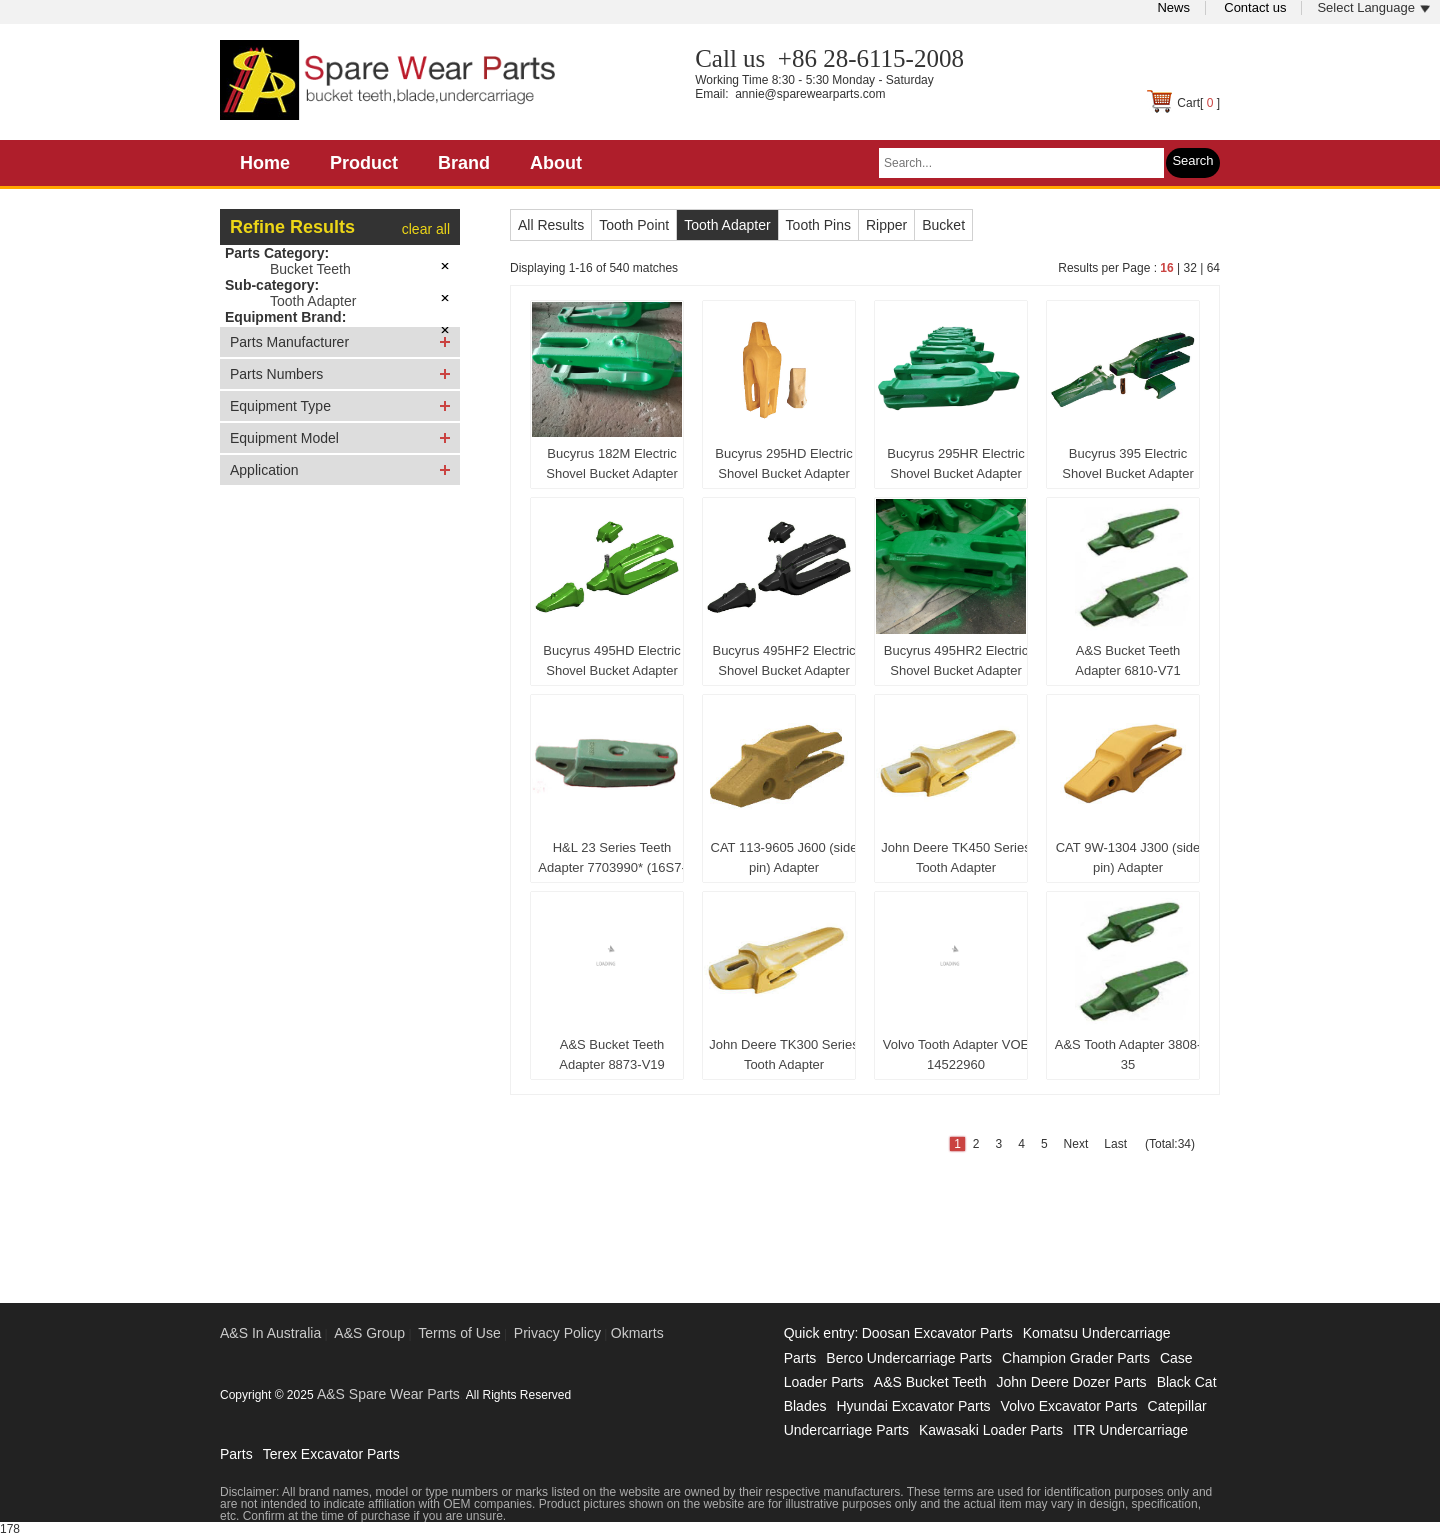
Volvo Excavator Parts (1069, 1406)
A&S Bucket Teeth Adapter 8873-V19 (612, 1054)
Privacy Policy (557, 1333)
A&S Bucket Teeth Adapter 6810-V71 (1128, 660)
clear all (426, 229)
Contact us (1255, 7)
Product (364, 163)
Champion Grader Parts (1076, 1358)
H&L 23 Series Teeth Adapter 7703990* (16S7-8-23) (611, 862)
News (1173, 7)
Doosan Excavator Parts (937, 1333)
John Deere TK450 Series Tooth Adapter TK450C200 (955, 862)
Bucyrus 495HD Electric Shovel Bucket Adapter (611, 660)
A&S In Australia (270, 1333)
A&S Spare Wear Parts (388, 1394)
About (556, 163)
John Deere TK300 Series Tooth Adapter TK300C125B (783, 1059)
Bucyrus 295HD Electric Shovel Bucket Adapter (783, 463)
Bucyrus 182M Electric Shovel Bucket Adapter (612, 463)
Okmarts (637, 1333)
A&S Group (369, 1333)
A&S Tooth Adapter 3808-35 (1128, 1054)
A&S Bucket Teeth (930, 1382)
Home (265, 163)
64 (1213, 268)
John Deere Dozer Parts (1071, 1382)
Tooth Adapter (313, 301)
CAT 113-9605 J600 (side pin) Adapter (784, 857)
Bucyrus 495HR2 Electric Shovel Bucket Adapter (956, 660)
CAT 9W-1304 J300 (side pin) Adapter (1128, 857)
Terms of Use (459, 1333)
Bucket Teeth (310, 269)
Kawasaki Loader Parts (991, 1430)
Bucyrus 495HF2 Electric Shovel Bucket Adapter (783, 660)
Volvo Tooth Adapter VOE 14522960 (956, 1054)
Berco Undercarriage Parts (909, 1358)
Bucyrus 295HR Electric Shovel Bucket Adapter (955, 463)
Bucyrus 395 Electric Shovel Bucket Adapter (1128, 463)
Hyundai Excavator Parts (913, 1406)
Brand (464, 163)
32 (1189, 268)
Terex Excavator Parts (331, 1454)
